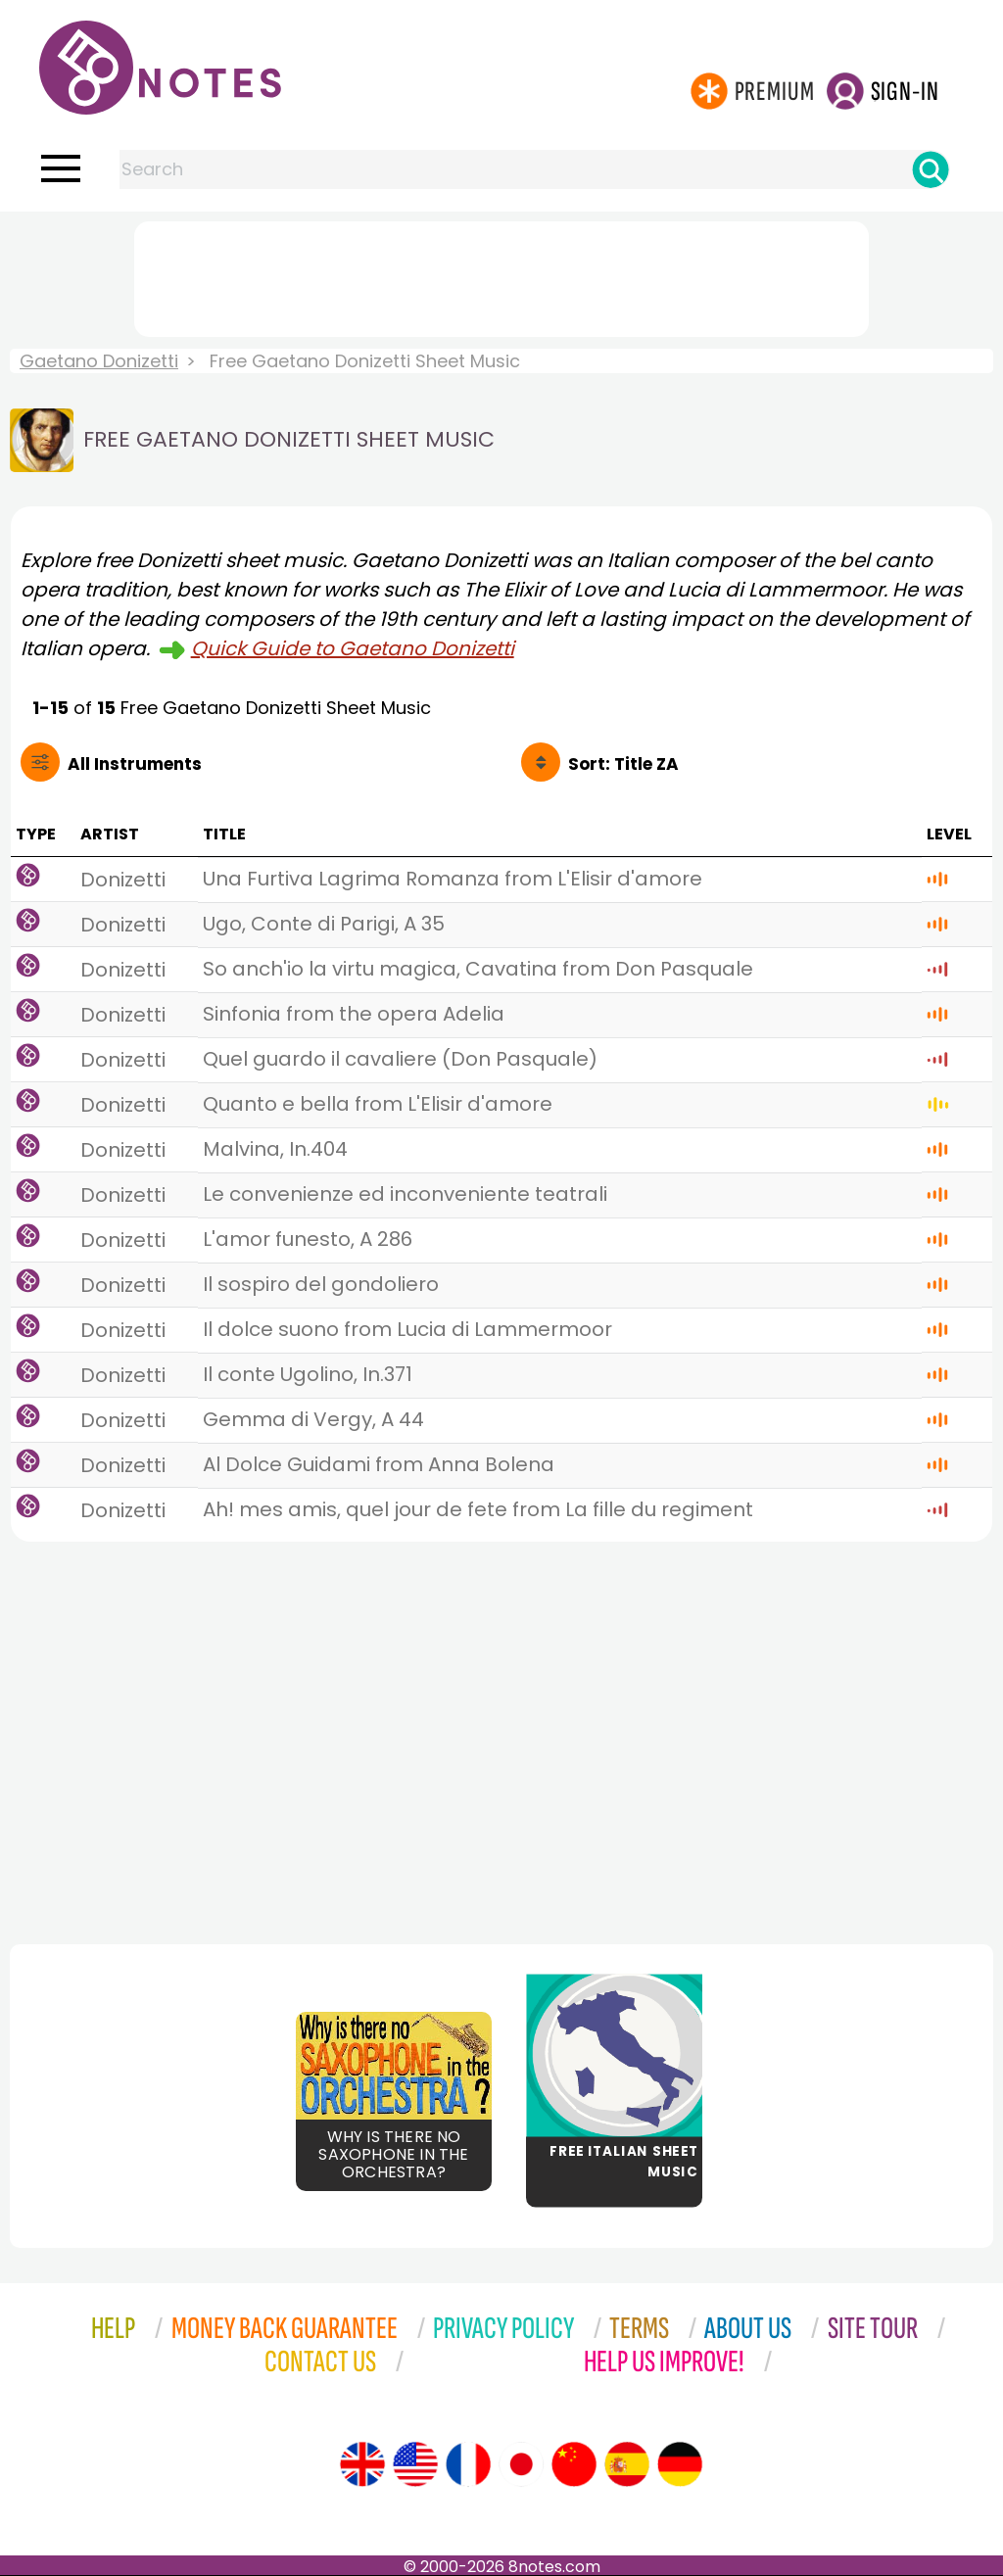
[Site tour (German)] (679, 2464)
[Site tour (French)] (468, 2464)
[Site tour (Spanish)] (626, 2464)
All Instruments (135, 764)
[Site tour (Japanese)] (521, 2464)
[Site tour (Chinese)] (573, 2464)
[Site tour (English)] (362, 2464)
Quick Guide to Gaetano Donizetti (352, 648)
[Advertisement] (501, 275)
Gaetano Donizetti (99, 361)
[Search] (930, 169)
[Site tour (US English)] (415, 2464)
